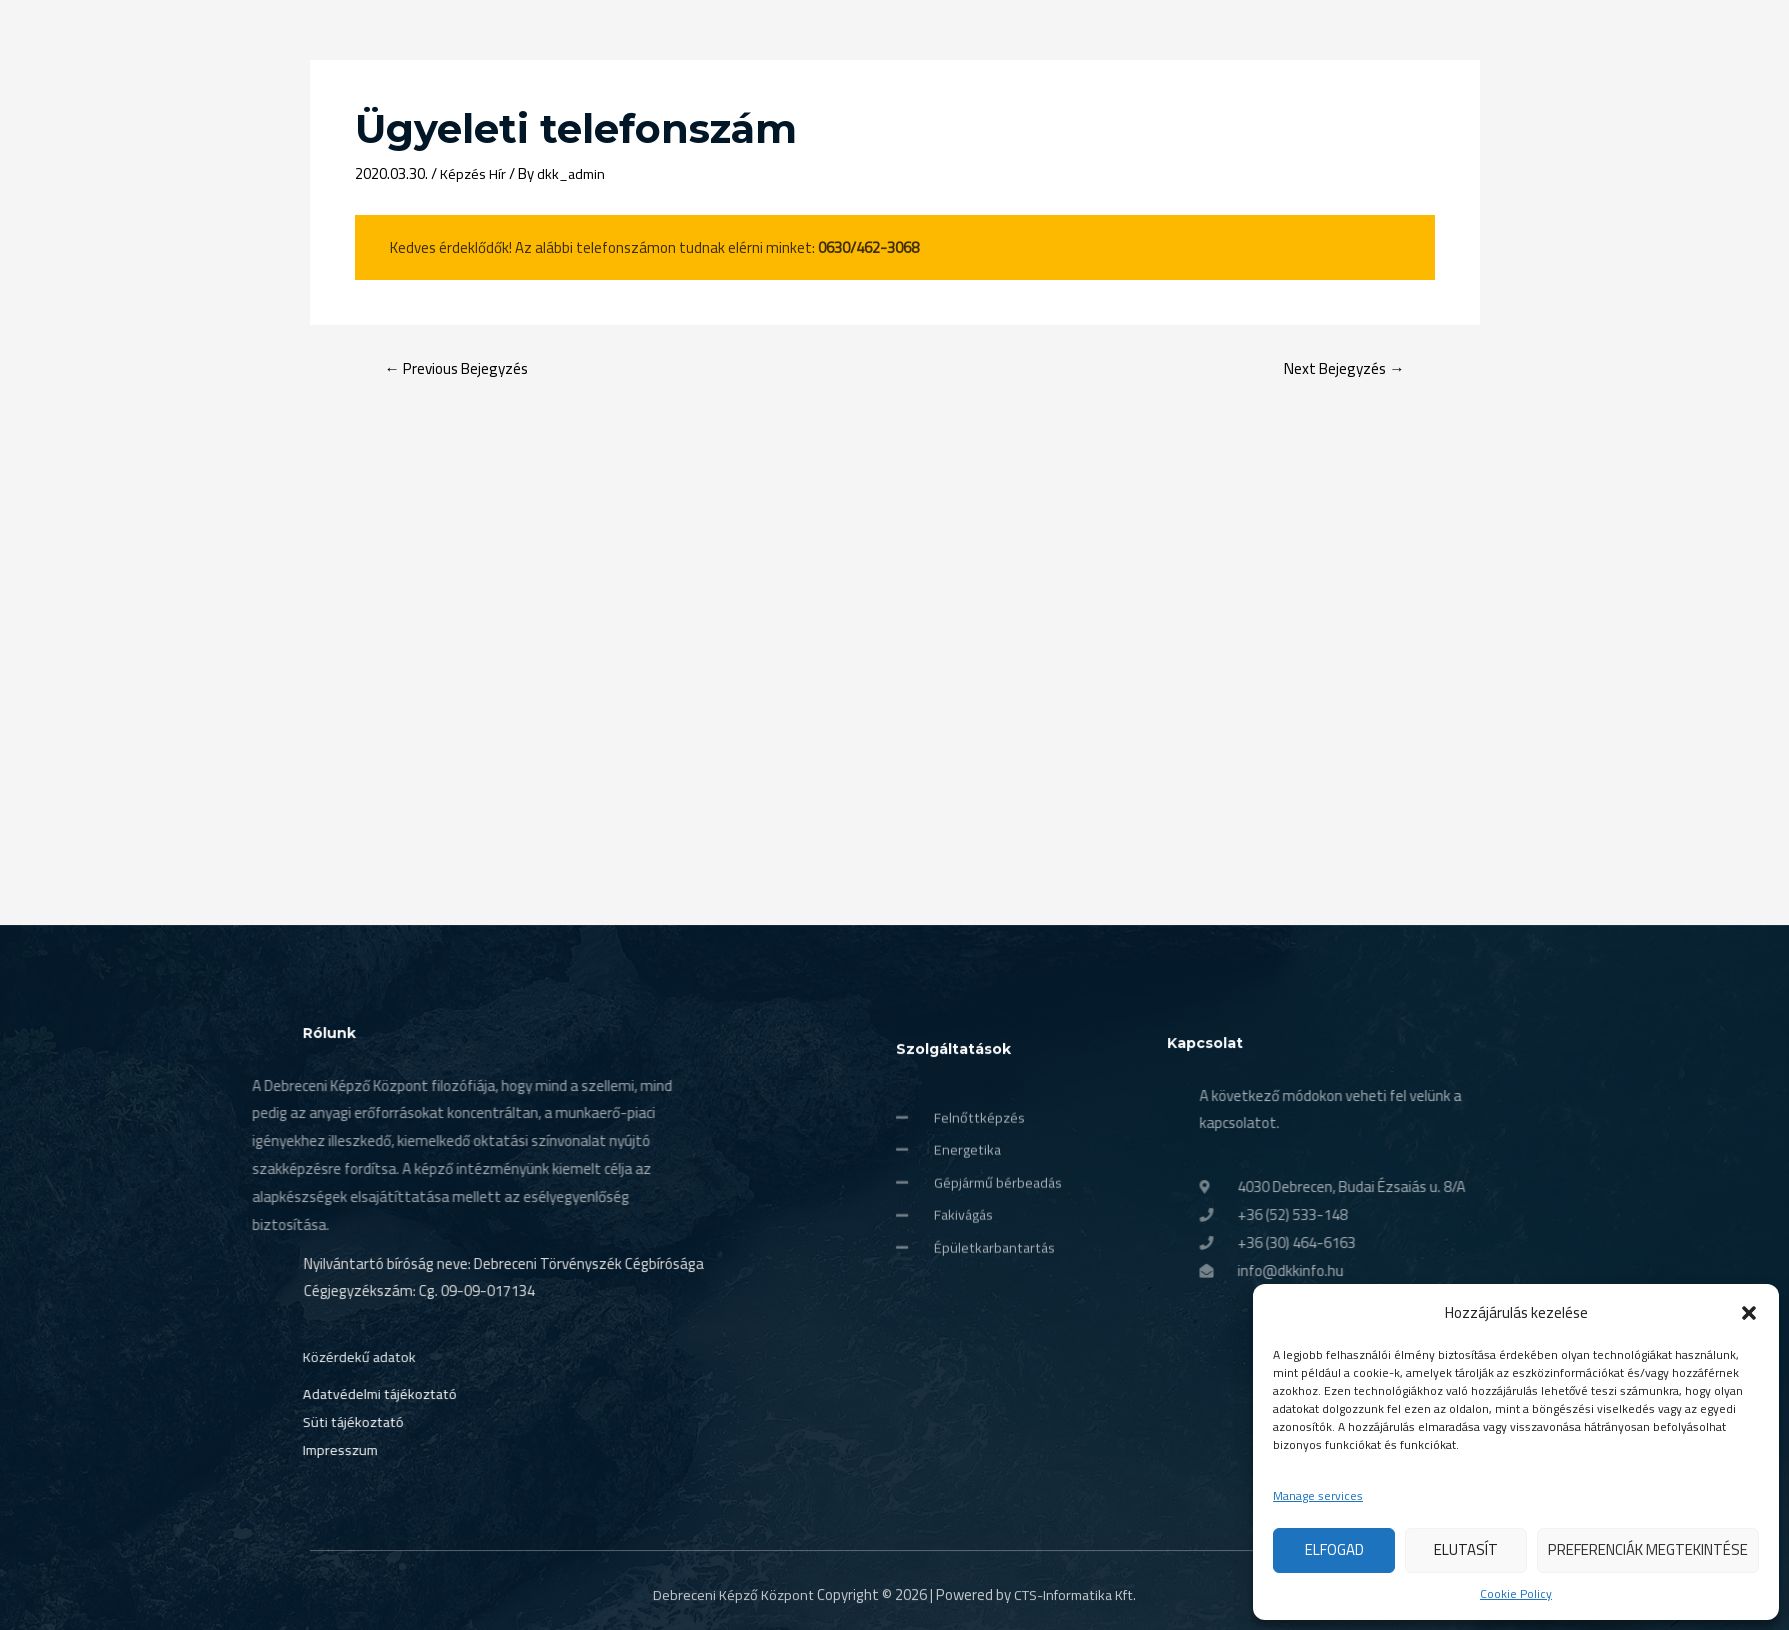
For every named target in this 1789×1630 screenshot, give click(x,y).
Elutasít (1466, 1549)
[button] (1749, 1313)
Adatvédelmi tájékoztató (308, 1487)
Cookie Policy (1516, 1594)
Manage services (1318, 1496)
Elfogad (1334, 1549)
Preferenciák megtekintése (1648, 1549)
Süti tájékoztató (280, 1515)
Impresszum (266, 1543)
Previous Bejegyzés (461, 368)
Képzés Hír (473, 173)
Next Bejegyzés (1340, 368)
